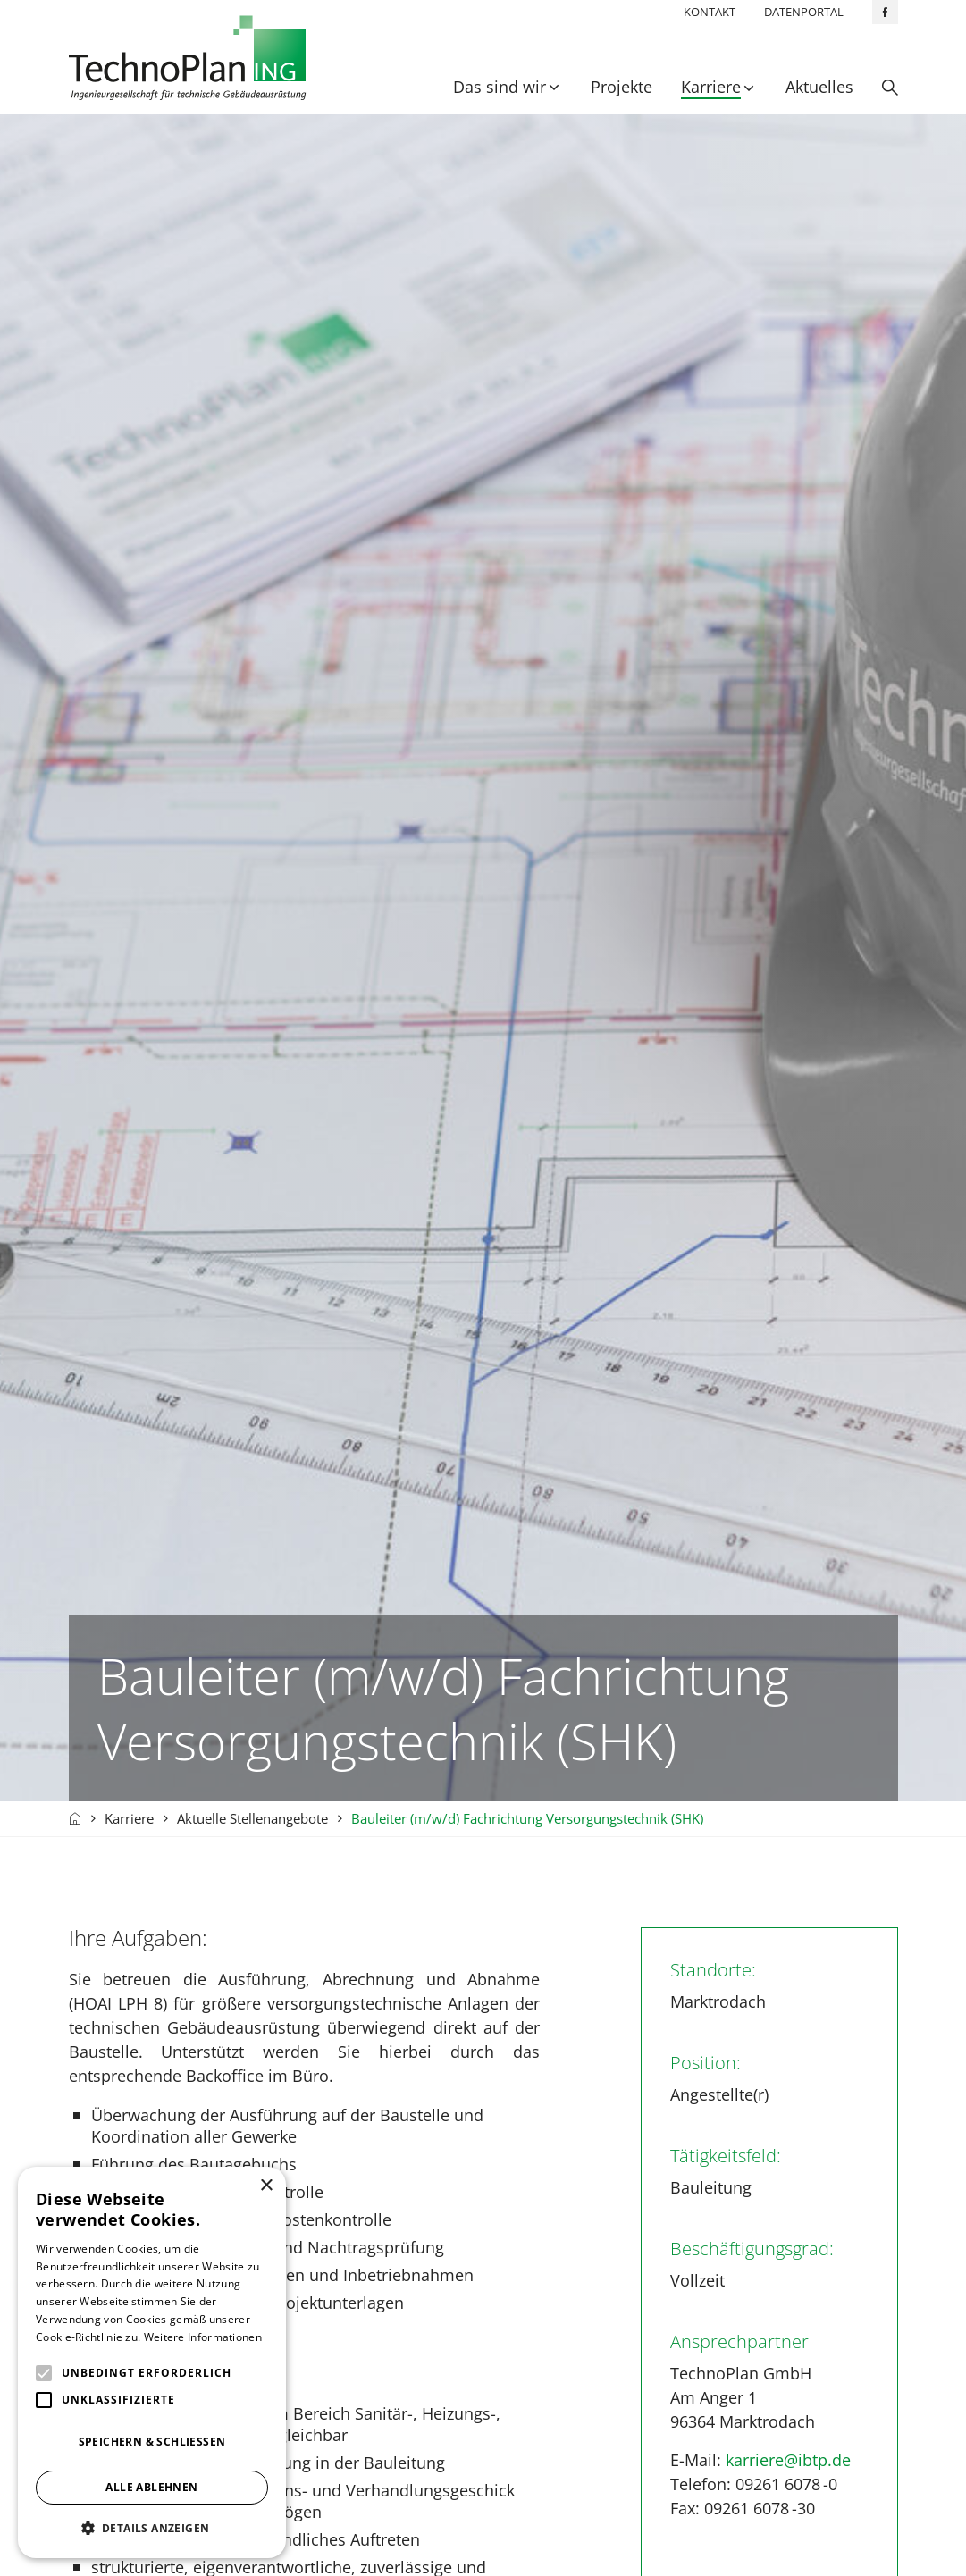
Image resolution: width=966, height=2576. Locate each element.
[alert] (152, 2362)
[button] (152, 2528)
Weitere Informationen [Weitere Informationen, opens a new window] (203, 2337)
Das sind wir (499, 86)
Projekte (621, 86)
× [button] (266, 2186)
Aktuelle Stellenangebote (252, 1820)
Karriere (711, 86)
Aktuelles (819, 86)
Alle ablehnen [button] (151, 2487)
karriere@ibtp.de (788, 2461)
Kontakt (709, 12)
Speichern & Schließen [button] (152, 2441)
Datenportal (804, 12)
